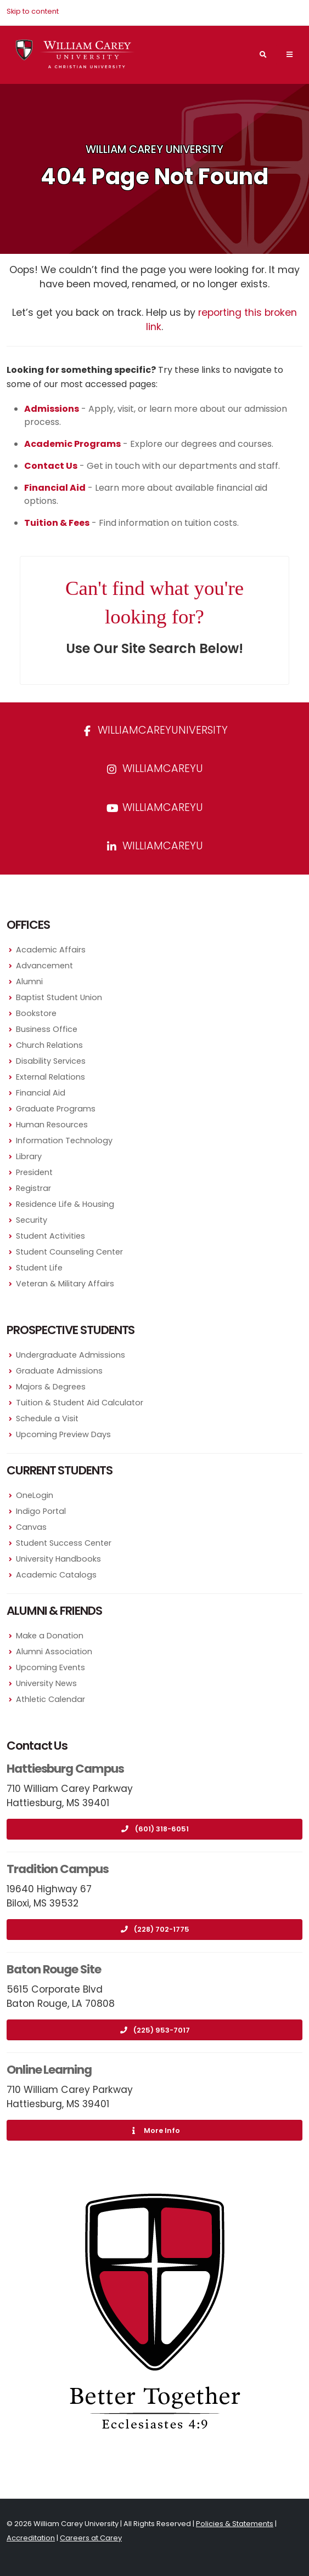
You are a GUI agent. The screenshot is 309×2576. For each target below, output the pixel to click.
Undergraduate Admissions (70, 1354)
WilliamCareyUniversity (155, 730)
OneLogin (34, 1495)
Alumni (29, 981)
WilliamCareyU (154, 807)
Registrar (33, 1188)
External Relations (50, 1076)
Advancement (44, 965)
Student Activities (50, 1235)
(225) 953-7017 (154, 2030)
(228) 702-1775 (154, 1929)
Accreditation (31, 2538)
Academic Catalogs (56, 1574)
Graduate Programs (55, 1108)
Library (29, 1156)
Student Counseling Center (69, 1251)
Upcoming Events (50, 1667)
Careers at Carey (91, 2538)
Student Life (39, 1267)
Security (31, 1220)
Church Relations (49, 1045)
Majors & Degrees (51, 1386)
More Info (155, 2130)
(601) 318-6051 (155, 1829)
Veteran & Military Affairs (65, 1283)
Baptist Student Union (59, 997)
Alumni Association (54, 1651)
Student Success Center (63, 1542)
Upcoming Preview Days (63, 1434)
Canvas (31, 1527)
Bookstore (36, 1013)
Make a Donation (49, 1635)
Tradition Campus (58, 1868)
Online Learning (49, 2069)
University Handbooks (58, 1558)
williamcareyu (154, 768)
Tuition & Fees (56, 523)
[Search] (263, 55)
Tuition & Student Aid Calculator (79, 1402)
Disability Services (51, 1061)
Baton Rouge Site (54, 1969)
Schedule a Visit (47, 1418)
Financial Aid (40, 1092)
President (34, 1172)
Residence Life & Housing (65, 1204)
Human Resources (52, 1124)
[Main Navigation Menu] (289, 54)
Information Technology (64, 1140)
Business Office (46, 1029)
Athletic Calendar (50, 1699)
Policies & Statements (234, 2523)
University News (46, 1683)
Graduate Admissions (59, 1370)
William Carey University (154, 149)
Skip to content (33, 11)
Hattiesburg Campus (65, 1768)
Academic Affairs (51, 949)
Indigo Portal (41, 1511)
